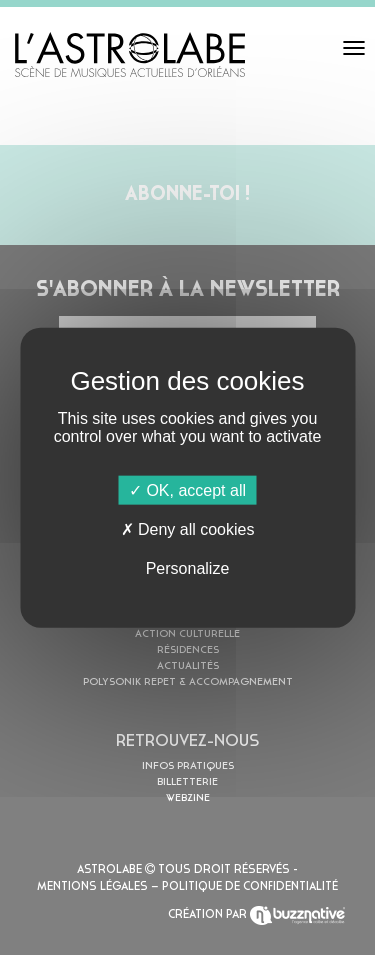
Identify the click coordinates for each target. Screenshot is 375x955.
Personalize (188, 568)
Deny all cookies (188, 528)
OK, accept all (187, 489)
